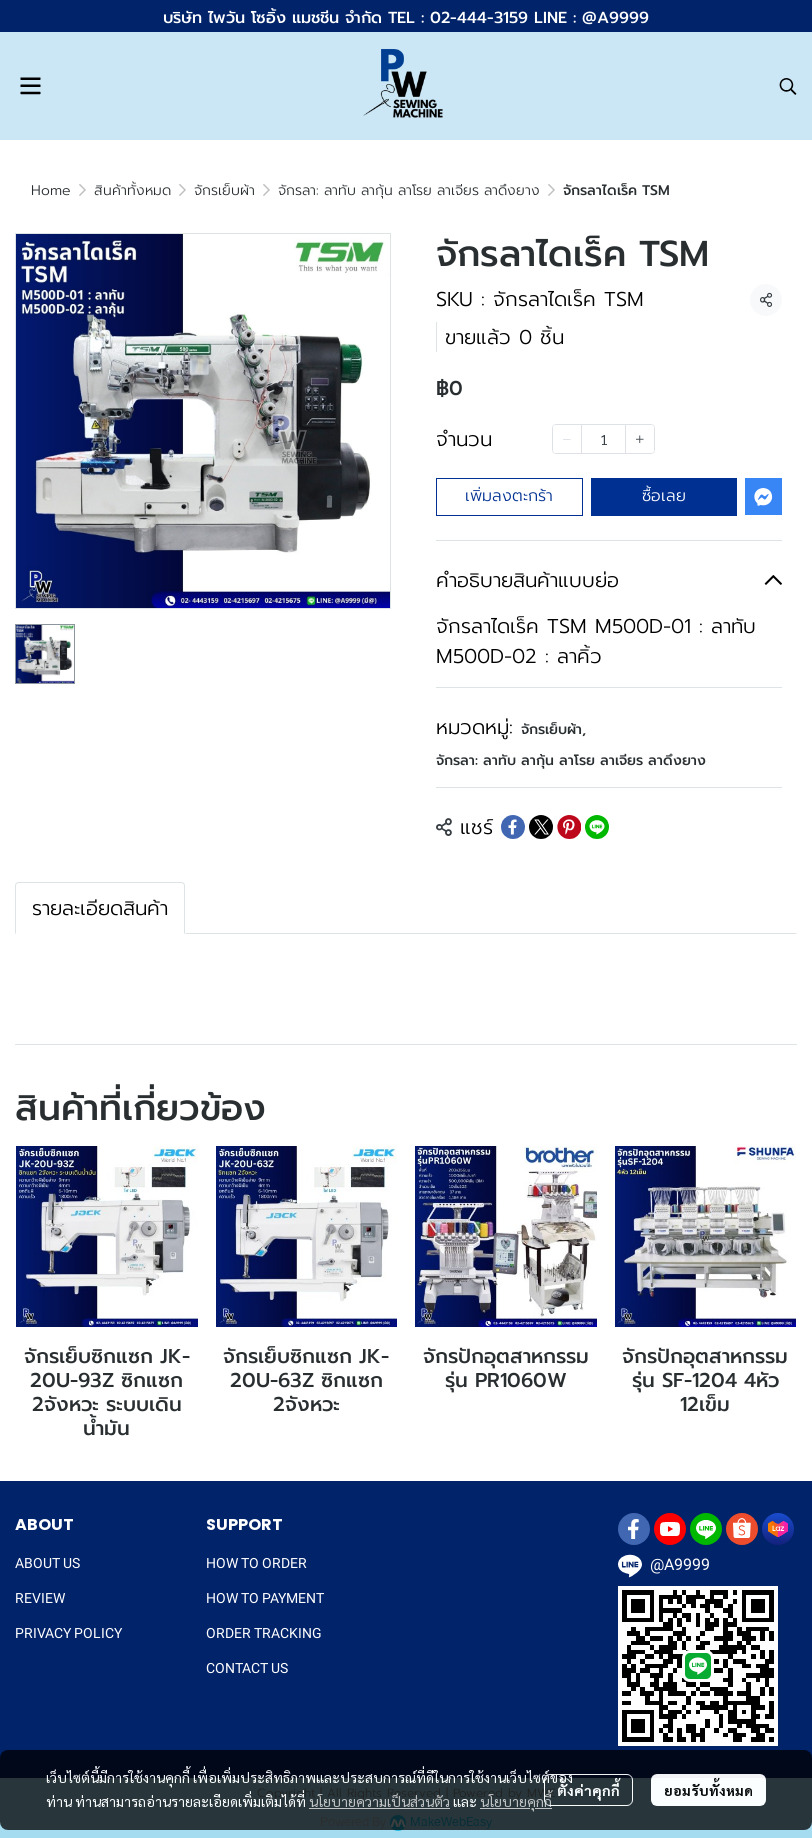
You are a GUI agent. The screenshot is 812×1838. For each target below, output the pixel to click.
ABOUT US (47, 1563)
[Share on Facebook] (513, 827)
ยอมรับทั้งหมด (708, 1790)
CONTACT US (247, 1668)
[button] (788, 86)
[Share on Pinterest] (569, 827)
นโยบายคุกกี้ (516, 1801)
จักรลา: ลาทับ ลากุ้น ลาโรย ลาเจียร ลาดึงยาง (409, 190)
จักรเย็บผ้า (224, 190)
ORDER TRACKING (264, 1633)
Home (51, 190)
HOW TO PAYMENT (265, 1598)
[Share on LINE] (597, 827)
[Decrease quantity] (567, 439)
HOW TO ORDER (256, 1563)
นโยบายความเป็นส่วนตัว (379, 1801)
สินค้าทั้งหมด (132, 190)
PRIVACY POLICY (68, 1633)
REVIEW (40, 1598)
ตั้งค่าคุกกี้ (588, 1790)
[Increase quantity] (640, 439)
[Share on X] (541, 827)
